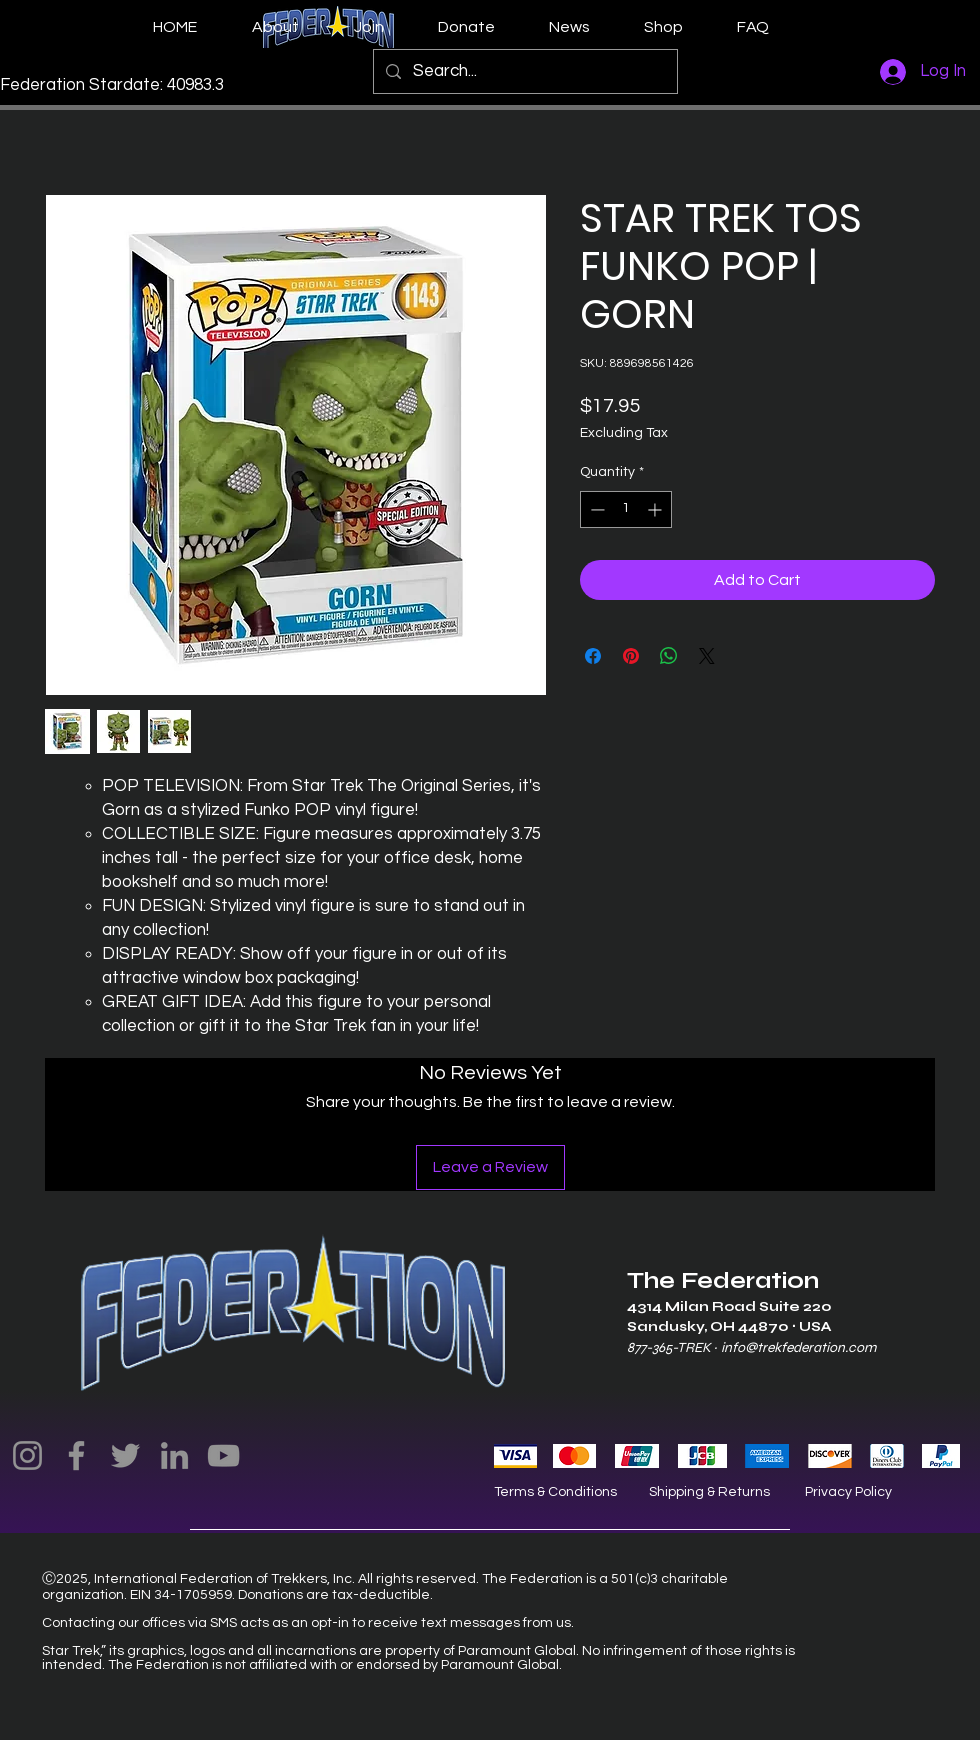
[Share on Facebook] (593, 656)
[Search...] (524, 71)
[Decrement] (595, 509)
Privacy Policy (848, 1492)
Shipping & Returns (709, 1492)
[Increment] (656, 509)
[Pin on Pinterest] (631, 656)
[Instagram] (27, 1455)
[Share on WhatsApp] (669, 656)
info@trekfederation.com (798, 1347)
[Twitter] (125, 1455)
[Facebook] (76, 1455)
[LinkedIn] (174, 1455)
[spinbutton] (626, 509)
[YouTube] (223, 1455)
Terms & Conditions (555, 1492)
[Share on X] (707, 656)
